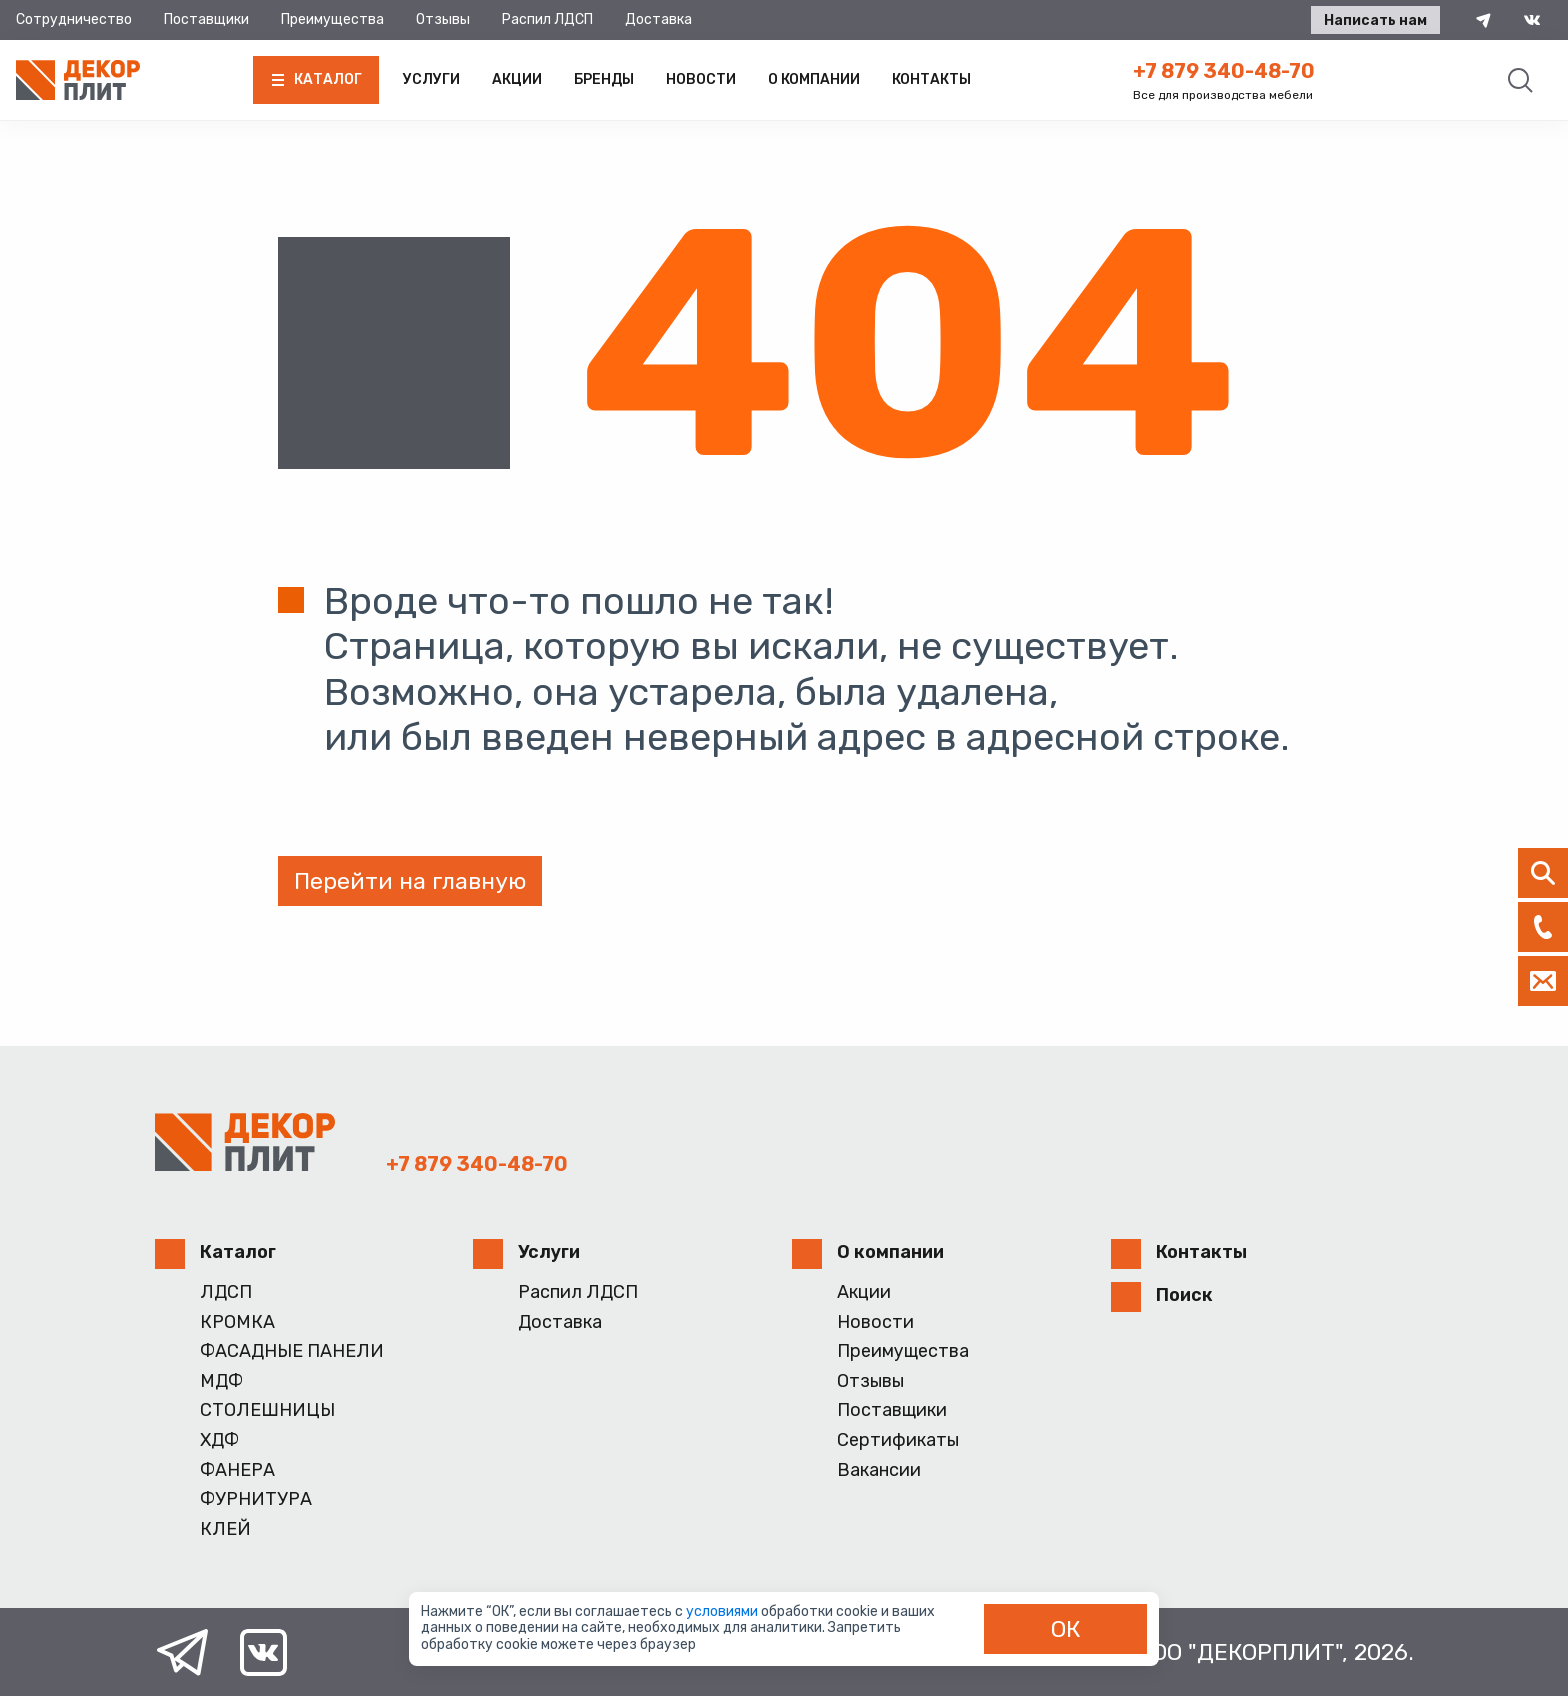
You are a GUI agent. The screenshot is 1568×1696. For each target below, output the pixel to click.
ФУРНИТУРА (256, 1499)
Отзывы (443, 19)
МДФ (221, 1381)
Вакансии (879, 1470)
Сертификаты (898, 1440)
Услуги (431, 79)
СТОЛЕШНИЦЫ (267, 1410)
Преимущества (332, 19)
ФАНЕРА (237, 1470)
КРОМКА (237, 1322)
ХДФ (219, 1440)
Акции (517, 79)
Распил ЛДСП (547, 19)
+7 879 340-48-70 (1224, 71)
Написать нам (1375, 20)
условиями (723, 1611)
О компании (814, 79)
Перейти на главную (410, 881)
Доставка (658, 19)
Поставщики (206, 19)
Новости (701, 79)
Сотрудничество (74, 19)
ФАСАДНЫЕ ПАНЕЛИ (292, 1351)
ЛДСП (226, 1292)
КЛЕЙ (225, 1529)
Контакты (931, 79)
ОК (1066, 1629)
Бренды (604, 79)
